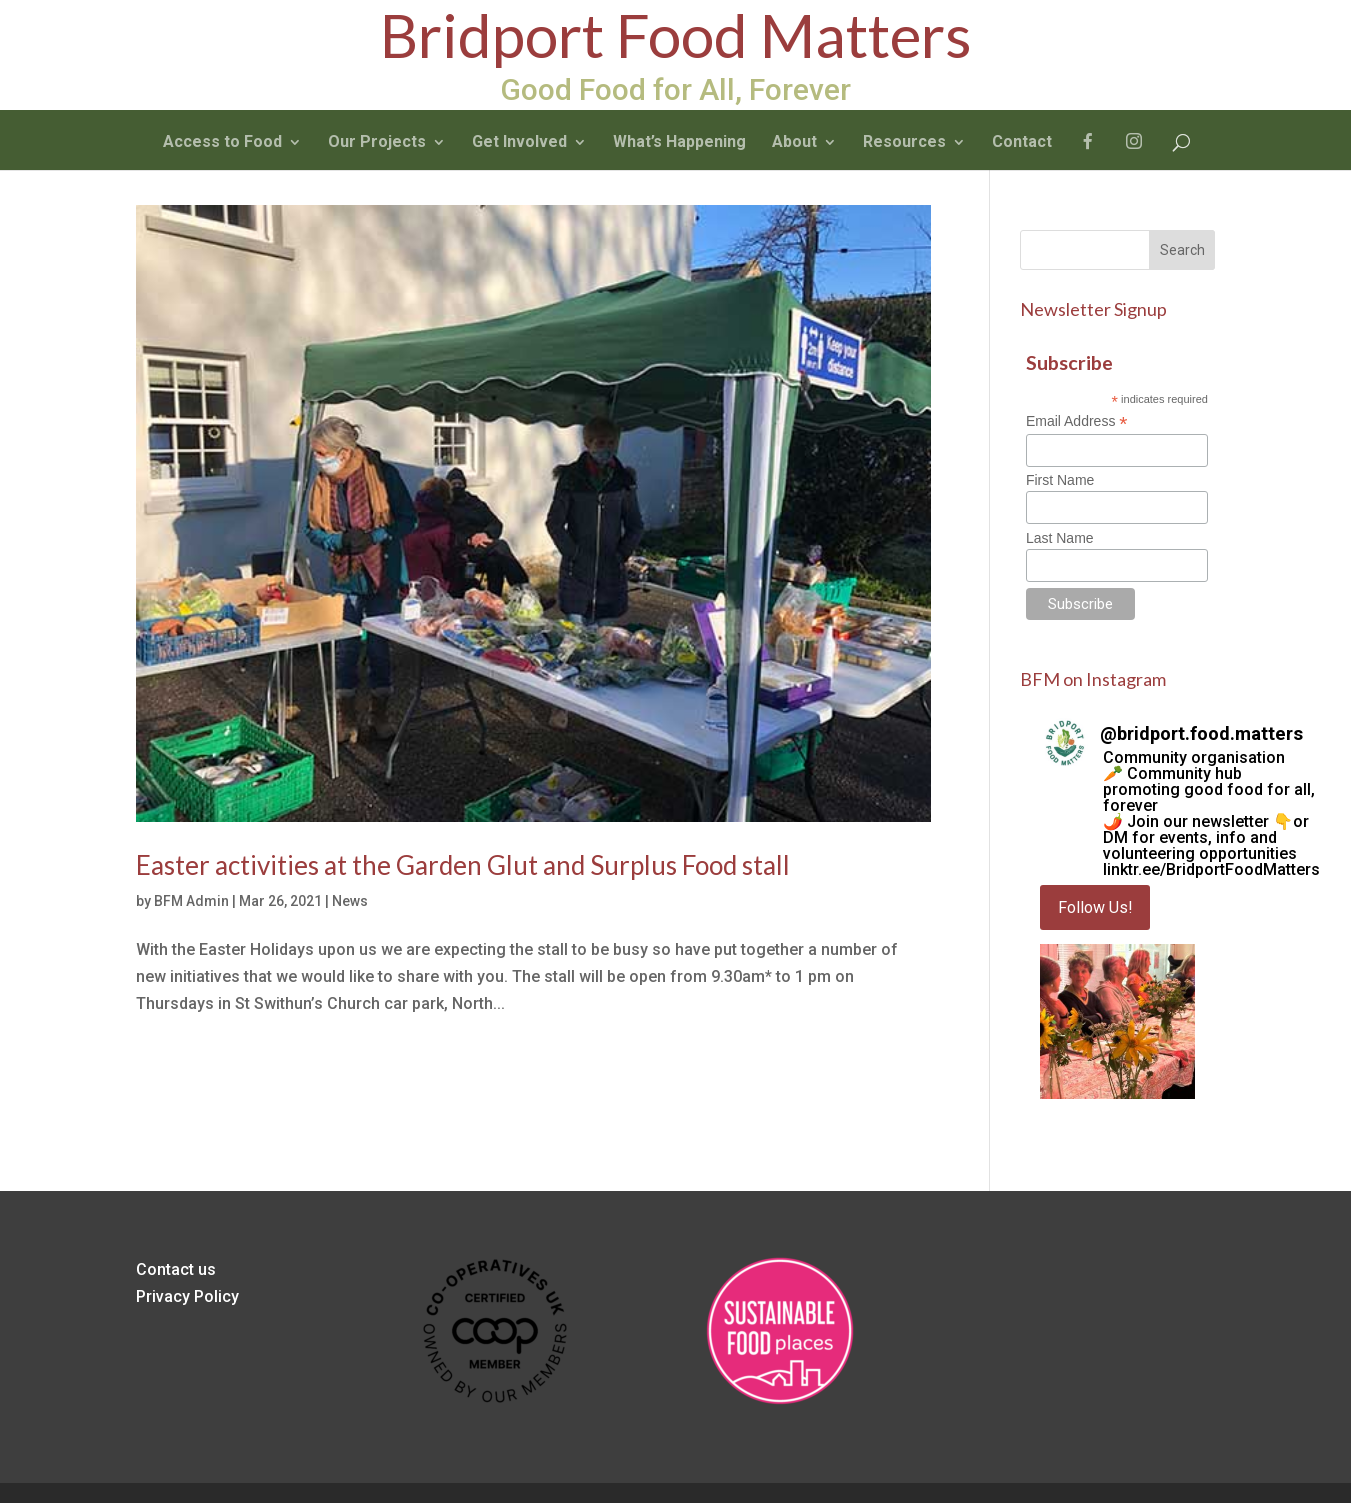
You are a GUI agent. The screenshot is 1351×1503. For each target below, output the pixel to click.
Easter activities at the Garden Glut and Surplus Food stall (463, 865)
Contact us (176, 1269)
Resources (904, 141)
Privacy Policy (187, 1296)
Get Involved (519, 141)
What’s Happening (679, 141)
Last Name (1060, 538)
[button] (1117, 1021)
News (350, 901)
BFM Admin (191, 901)
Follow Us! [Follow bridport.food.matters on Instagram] (1095, 907)
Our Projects (377, 141)
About (794, 141)
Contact (1022, 141)
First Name (1060, 480)
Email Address (1077, 421)
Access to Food (222, 141)
